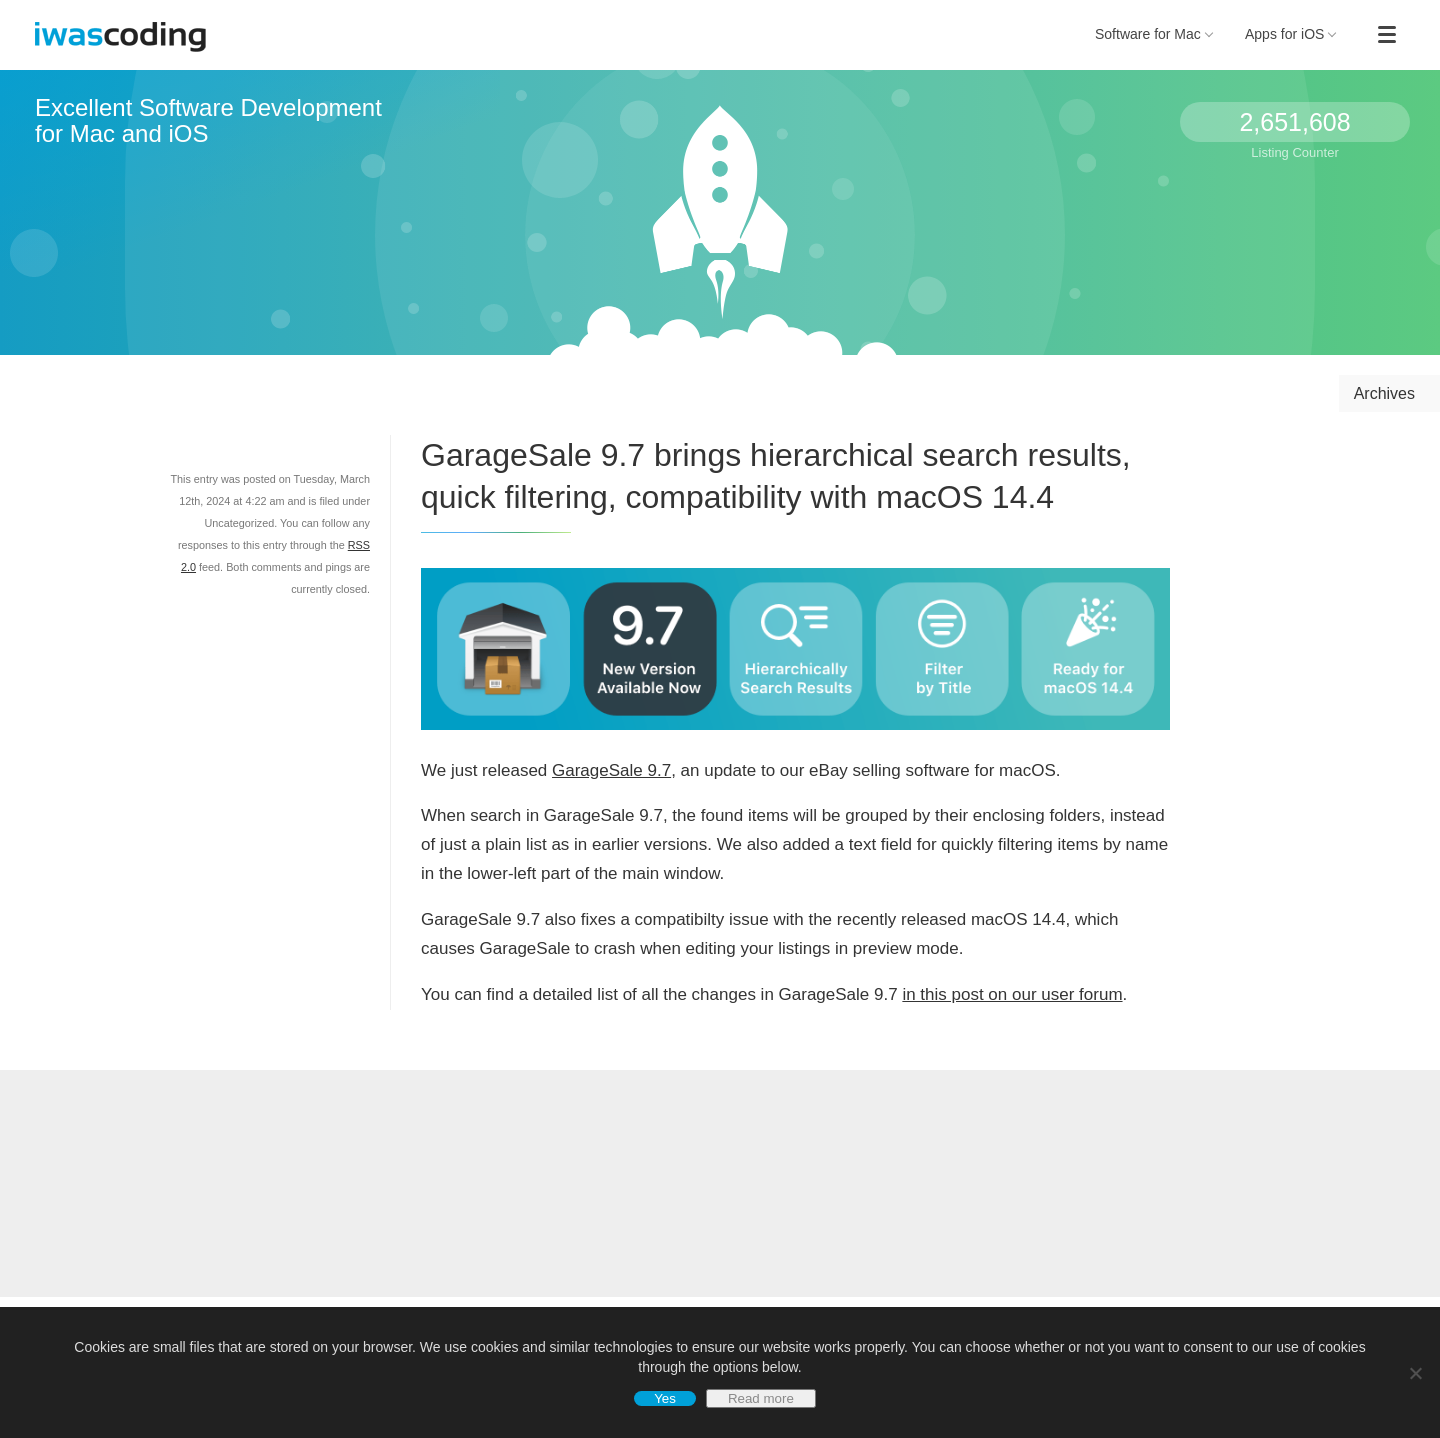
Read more (761, 1398)
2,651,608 (1294, 122)
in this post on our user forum (1012, 994)
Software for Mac (1154, 34)
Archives (1384, 393)
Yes (665, 1398)
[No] (1415, 1373)
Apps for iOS (1291, 34)
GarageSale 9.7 (611, 770)
